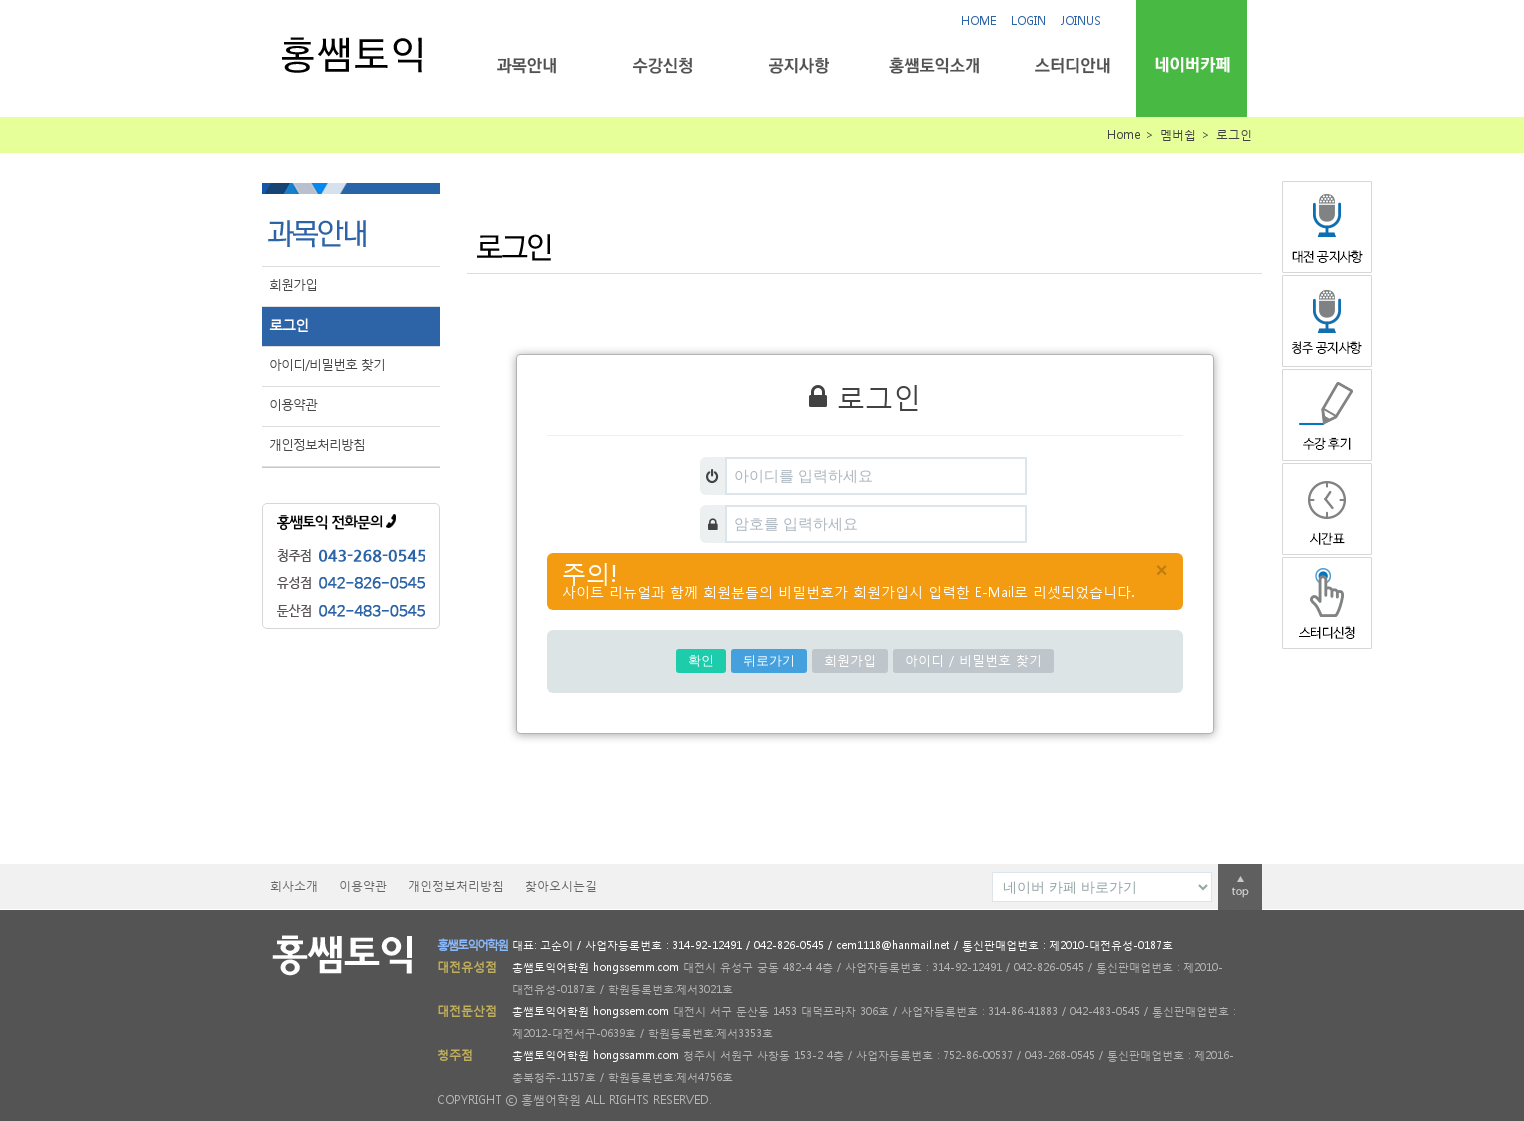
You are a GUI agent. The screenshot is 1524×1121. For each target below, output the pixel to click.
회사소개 (294, 885)
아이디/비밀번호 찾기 (327, 364)
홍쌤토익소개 (934, 65)
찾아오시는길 (561, 885)
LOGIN (1028, 20)
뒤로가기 (769, 660)
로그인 (288, 324)
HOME (978, 20)
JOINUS (1081, 20)
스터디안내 (1070, 65)
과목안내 (526, 65)
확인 (701, 660)
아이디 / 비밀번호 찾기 (973, 660)
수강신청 (662, 65)
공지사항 (798, 65)
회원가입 (293, 284)
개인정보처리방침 (317, 444)
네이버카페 (1191, 64)
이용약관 (293, 404)
